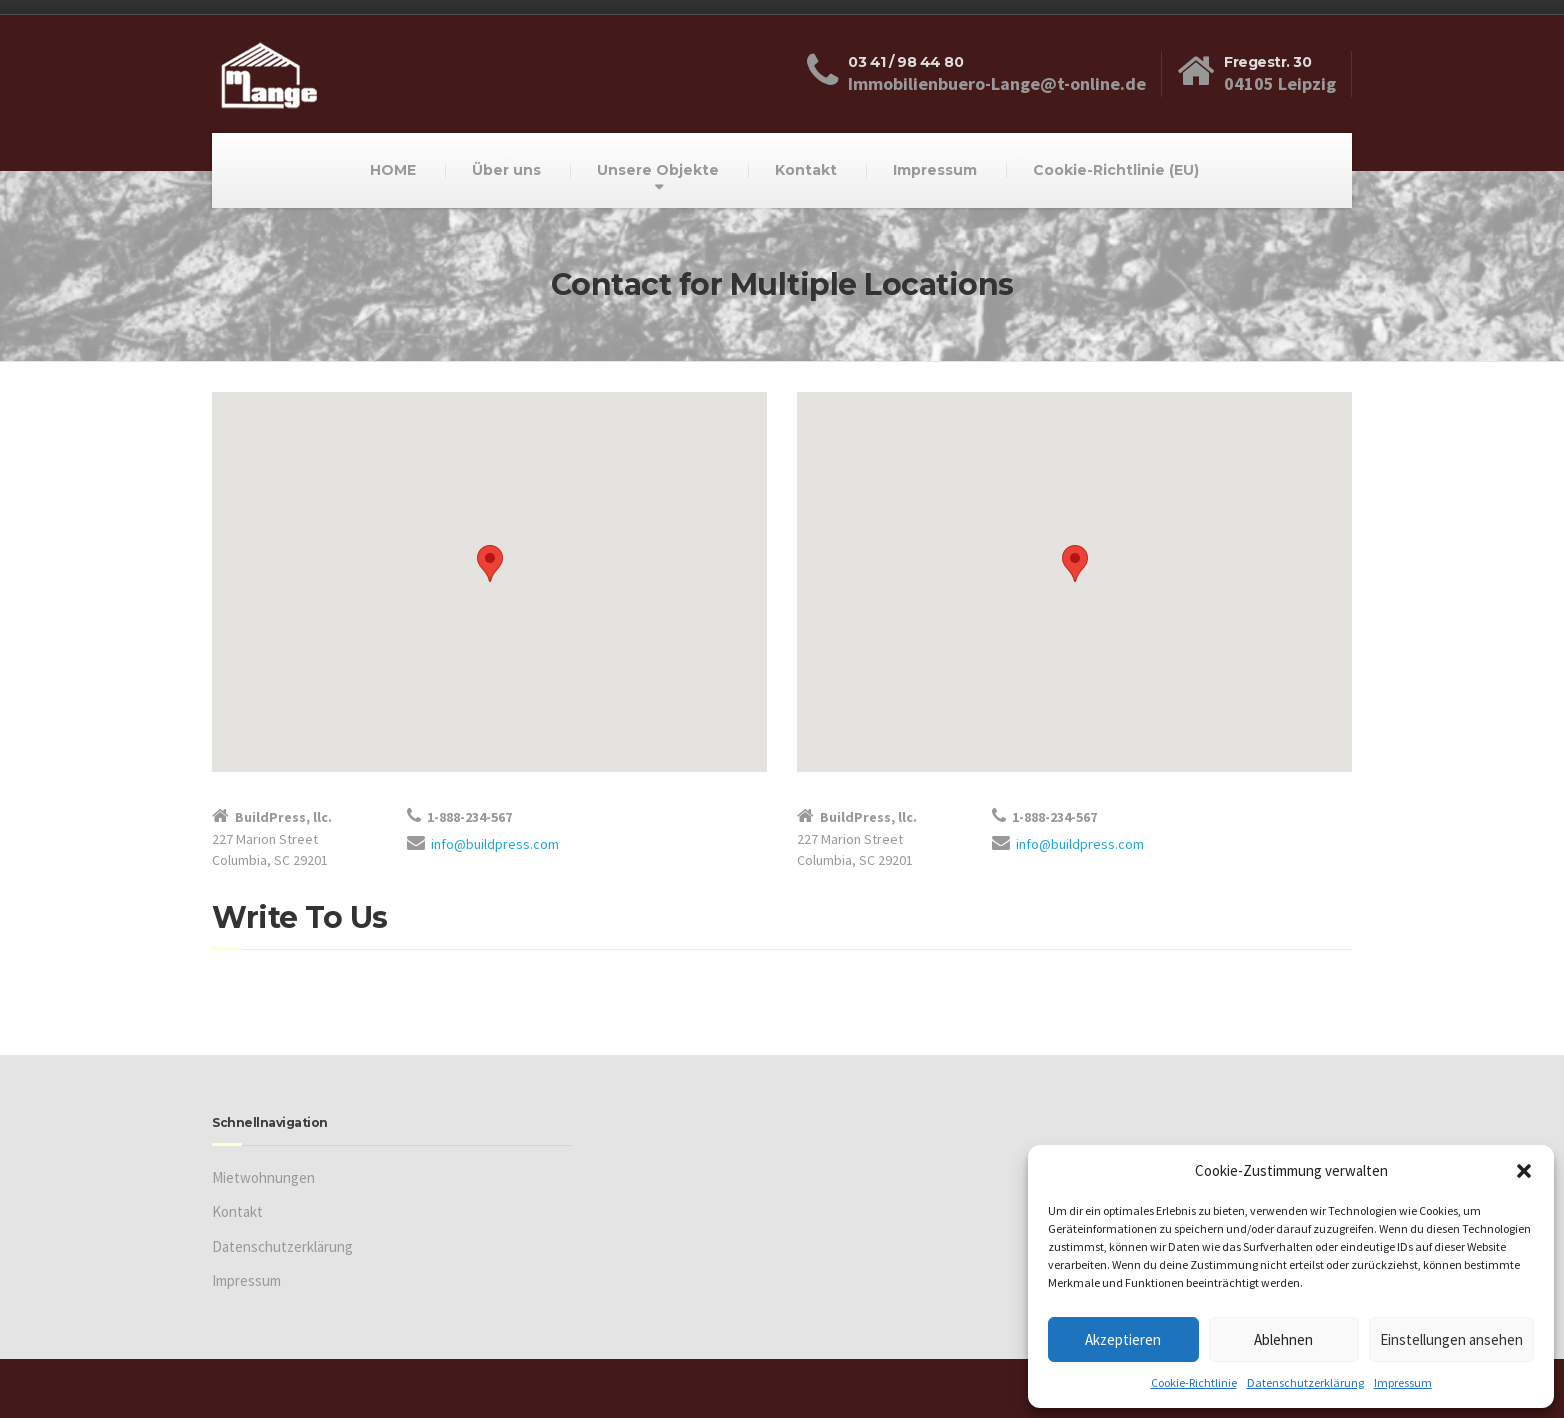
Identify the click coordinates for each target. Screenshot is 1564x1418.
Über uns (506, 170)
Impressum (1403, 1382)
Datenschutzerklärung (1305, 1382)
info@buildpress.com (495, 844)
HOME (393, 170)
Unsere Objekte (658, 170)
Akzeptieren (1123, 1339)
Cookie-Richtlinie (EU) (1116, 170)
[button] (1524, 1171)
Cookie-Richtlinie (1194, 1382)
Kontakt (806, 170)
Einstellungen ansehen (1451, 1339)
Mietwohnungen (263, 1177)
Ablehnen (1283, 1339)
